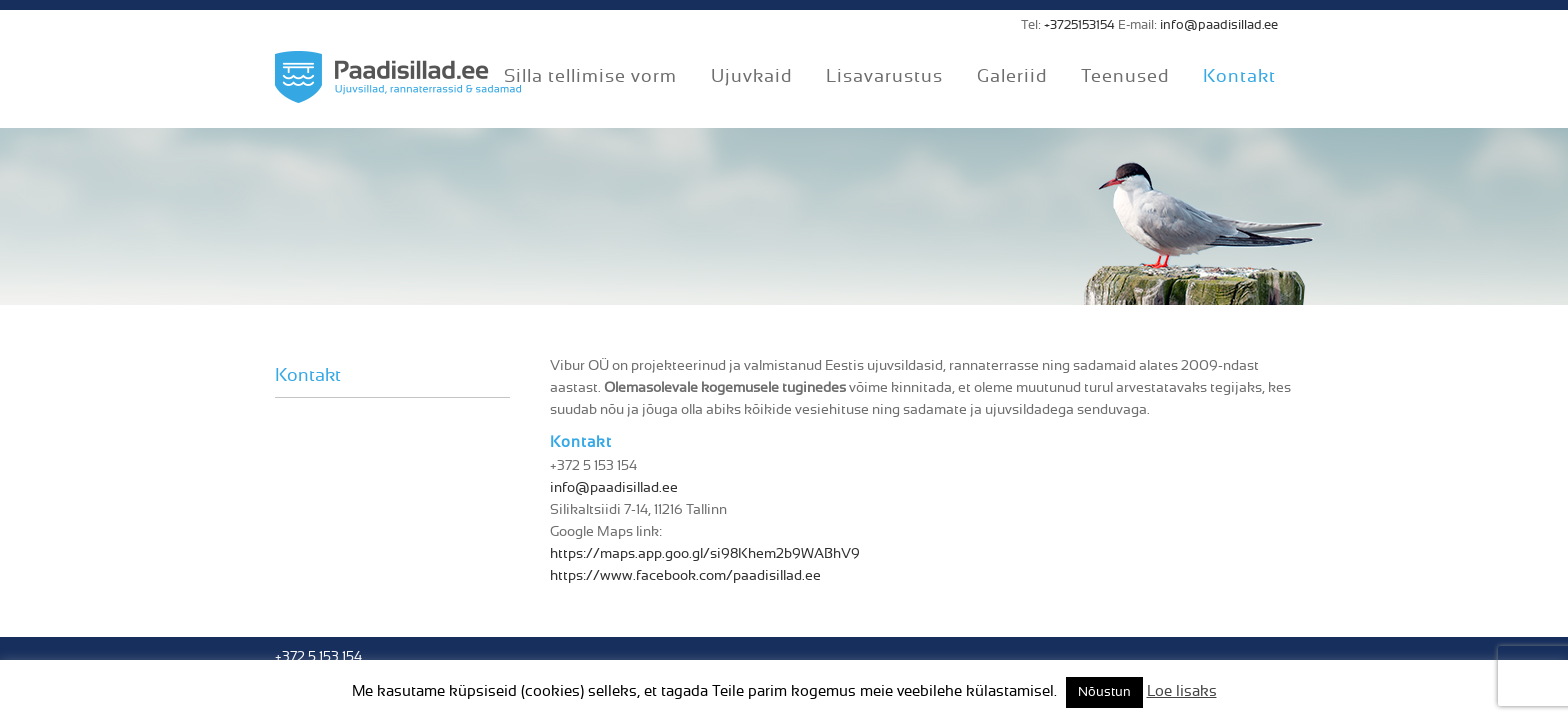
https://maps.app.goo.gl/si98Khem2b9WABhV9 (705, 554)
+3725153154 (1079, 25)
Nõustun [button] (1104, 692)
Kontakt (308, 376)
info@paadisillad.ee (1219, 25)
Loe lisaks (1182, 691)
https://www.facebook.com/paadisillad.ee (685, 576)
